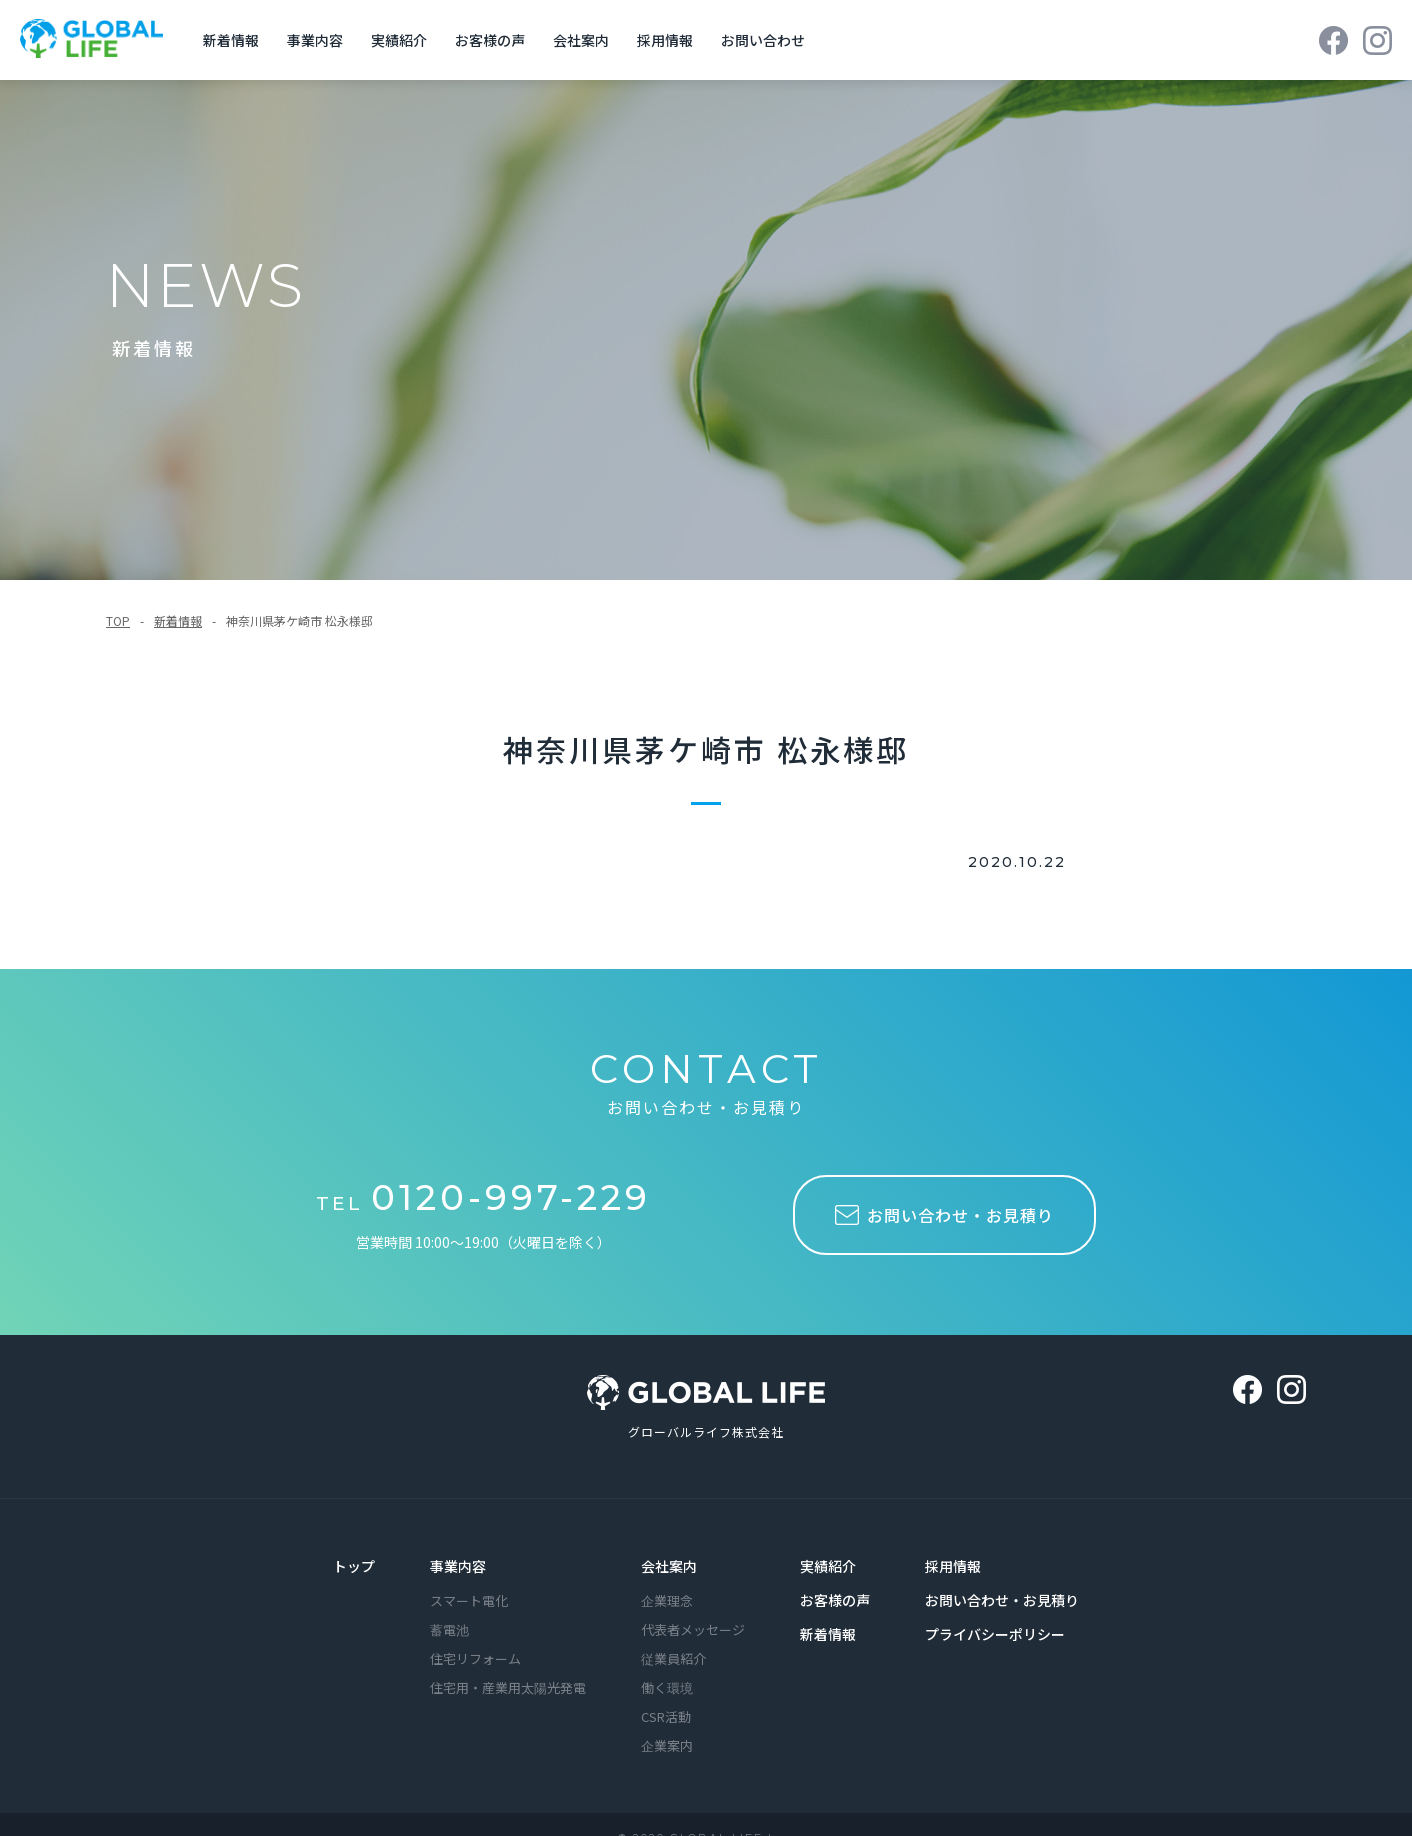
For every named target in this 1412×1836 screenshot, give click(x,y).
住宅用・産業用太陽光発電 (508, 1685)
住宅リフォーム (475, 1656)
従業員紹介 (673, 1656)
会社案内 (669, 1564)
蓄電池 (449, 1627)
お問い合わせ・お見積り (1002, 1598)
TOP (118, 617)
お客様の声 (835, 1598)
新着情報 (178, 617)
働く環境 (667, 1685)
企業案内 (667, 1743)
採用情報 (953, 1564)
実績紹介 (828, 1564)
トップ (354, 1564)
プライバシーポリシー (995, 1632)
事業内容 (458, 1564)
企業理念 (667, 1598)
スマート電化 (469, 1598)
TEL (484, 1200)
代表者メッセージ (693, 1627)
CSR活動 (666, 1714)
